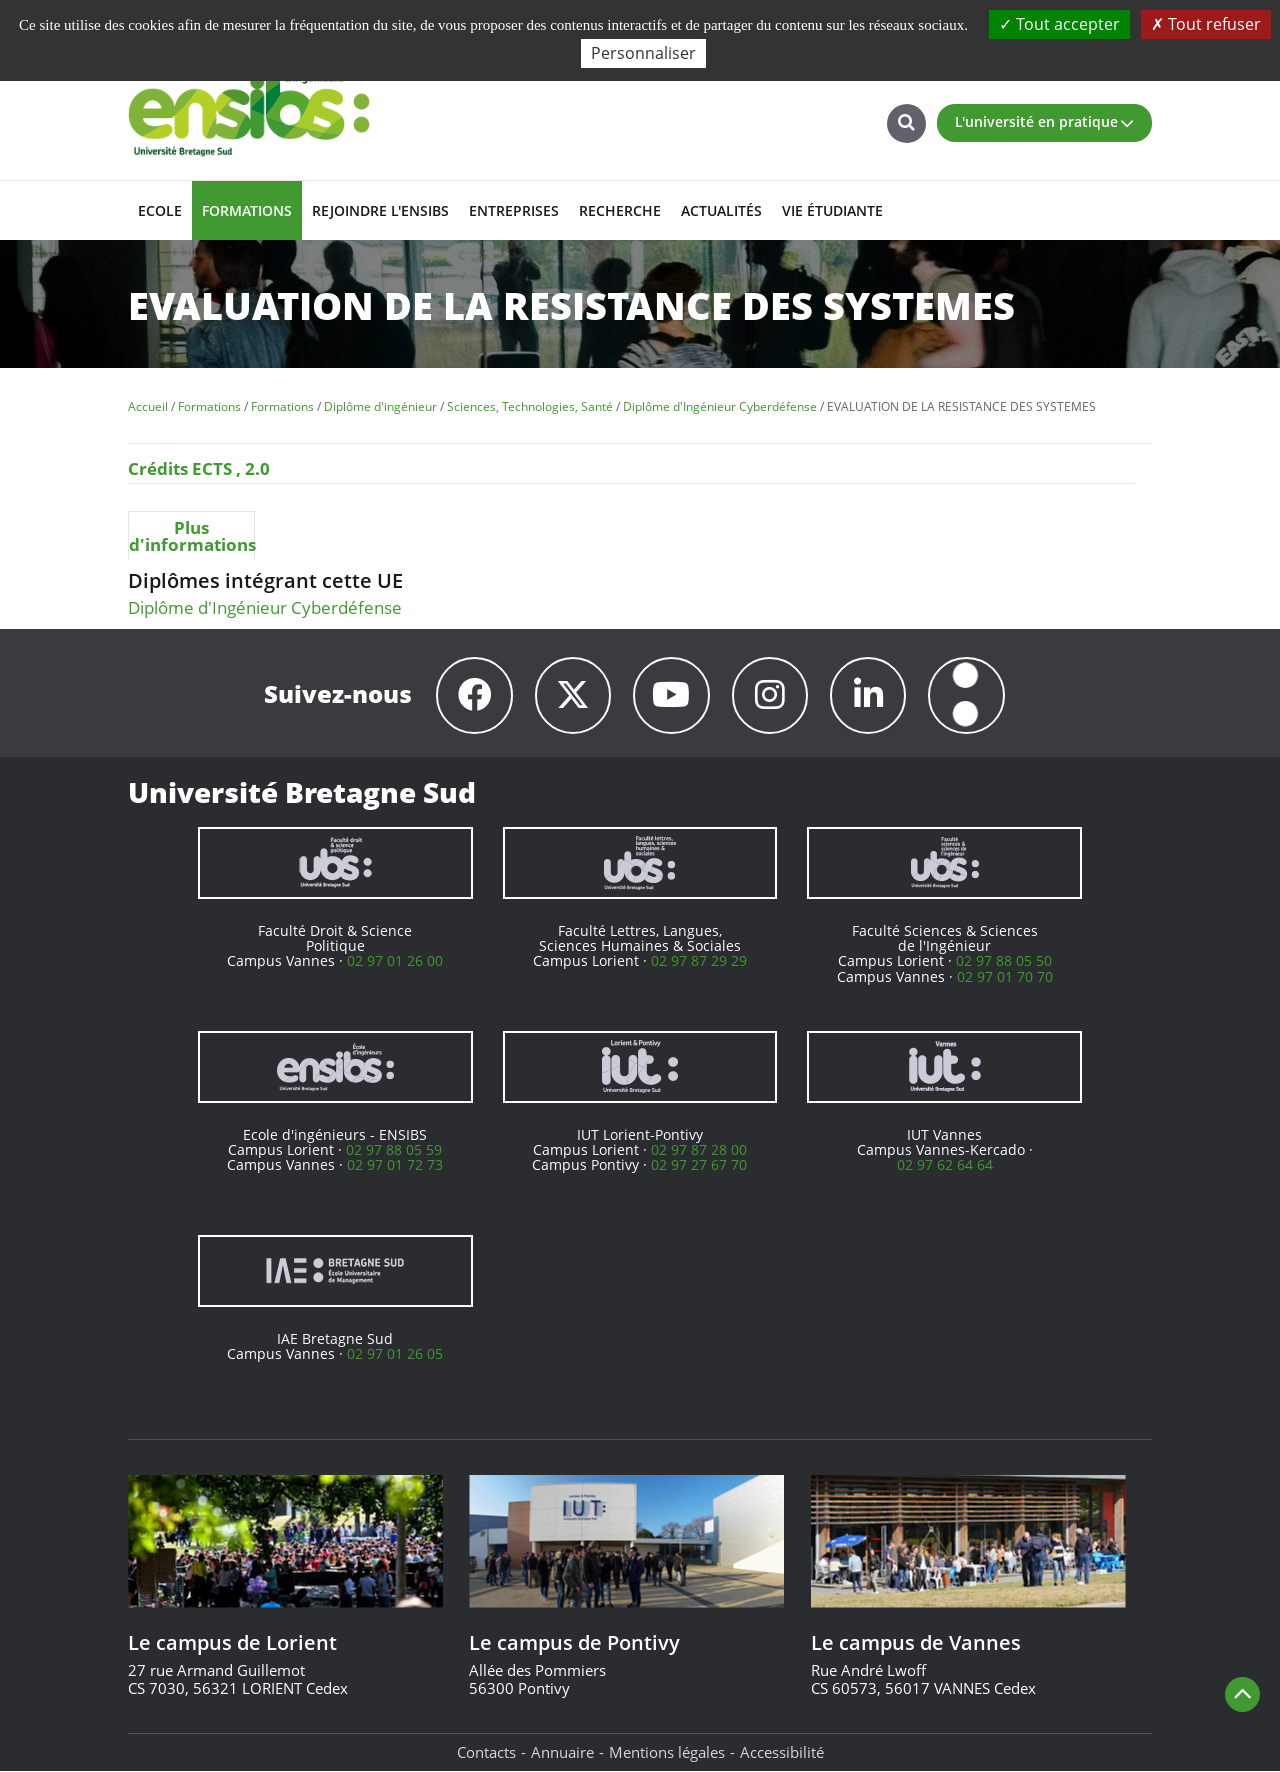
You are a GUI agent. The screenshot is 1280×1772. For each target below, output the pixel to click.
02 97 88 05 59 (394, 1150)
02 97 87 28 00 (699, 1150)
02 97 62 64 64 (945, 1165)
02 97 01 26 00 (395, 961)
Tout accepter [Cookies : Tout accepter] (1059, 24)
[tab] (191, 535)
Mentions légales (667, 1752)
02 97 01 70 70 (1005, 976)
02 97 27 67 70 (699, 1165)
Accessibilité (782, 1752)
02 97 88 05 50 (1004, 961)
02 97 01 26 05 (395, 1354)
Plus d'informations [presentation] (191, 536)
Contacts (486, 1752)
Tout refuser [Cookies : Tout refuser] (1206, 24)
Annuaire (562, 1752)
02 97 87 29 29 (699, 961)
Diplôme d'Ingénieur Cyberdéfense (265, 607)
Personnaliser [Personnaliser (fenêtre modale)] (643, 53)
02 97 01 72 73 (395, 1165)
